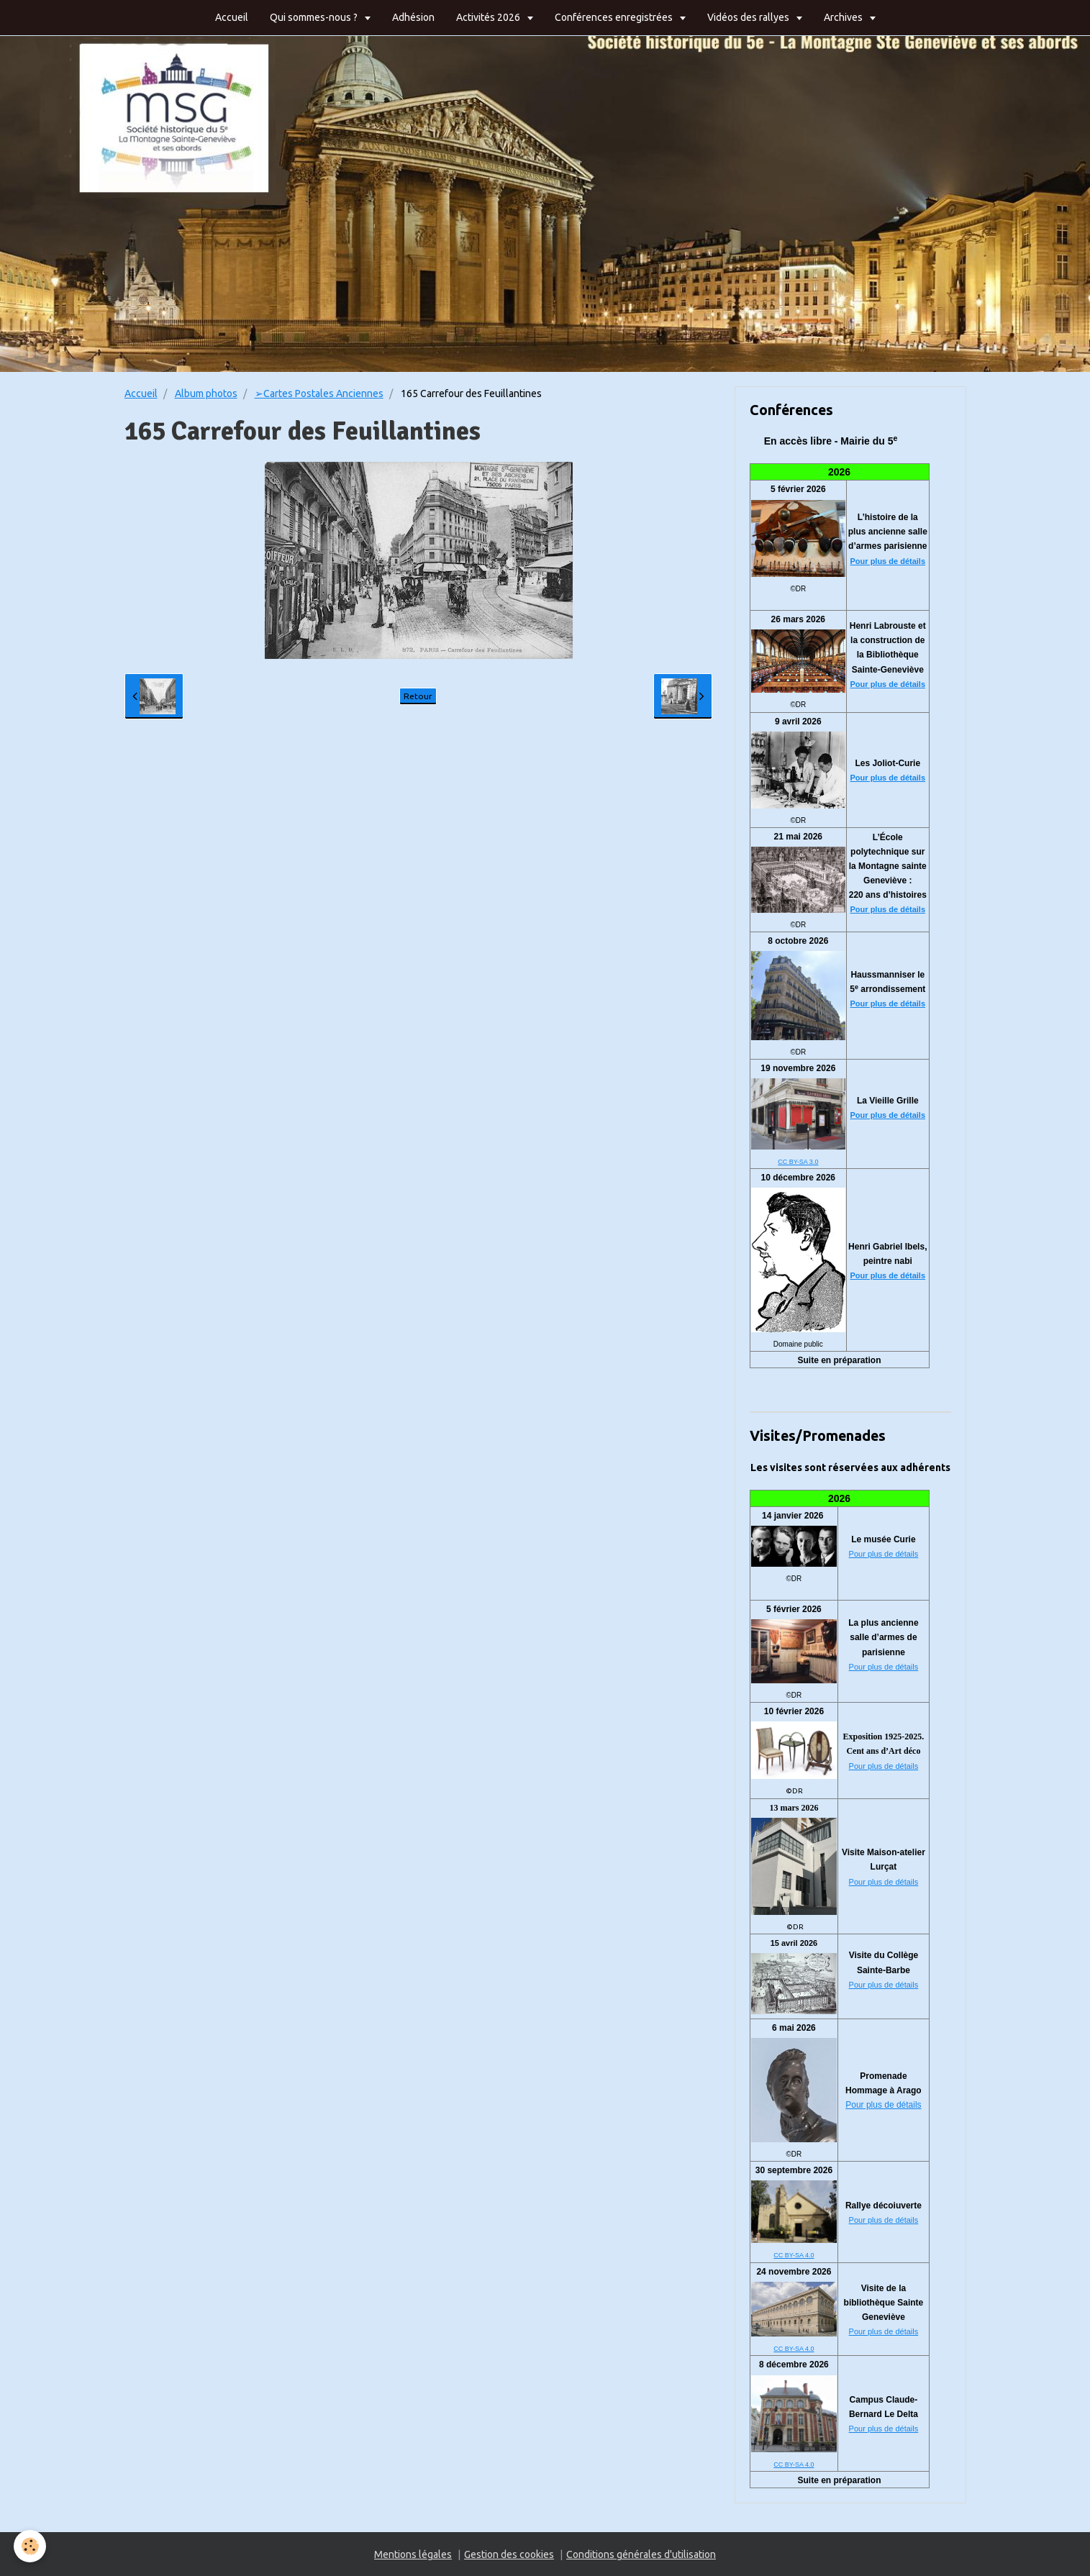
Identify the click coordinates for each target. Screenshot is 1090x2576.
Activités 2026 (489, 17)
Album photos (206, 393)
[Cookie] (30, 2546)
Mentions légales (413, 2554)
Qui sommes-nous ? (315, 17)
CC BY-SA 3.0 (798, 1161)
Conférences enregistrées (615, 17)
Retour (418, 696)
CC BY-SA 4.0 (793, 2255)
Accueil (231, 17)
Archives (844, 17)
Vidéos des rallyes (749, 17)
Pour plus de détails (888, 561)
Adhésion (413, 17)
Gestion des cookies (509, 2554)
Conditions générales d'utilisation (641, 2554)
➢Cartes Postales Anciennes (319, 393)
